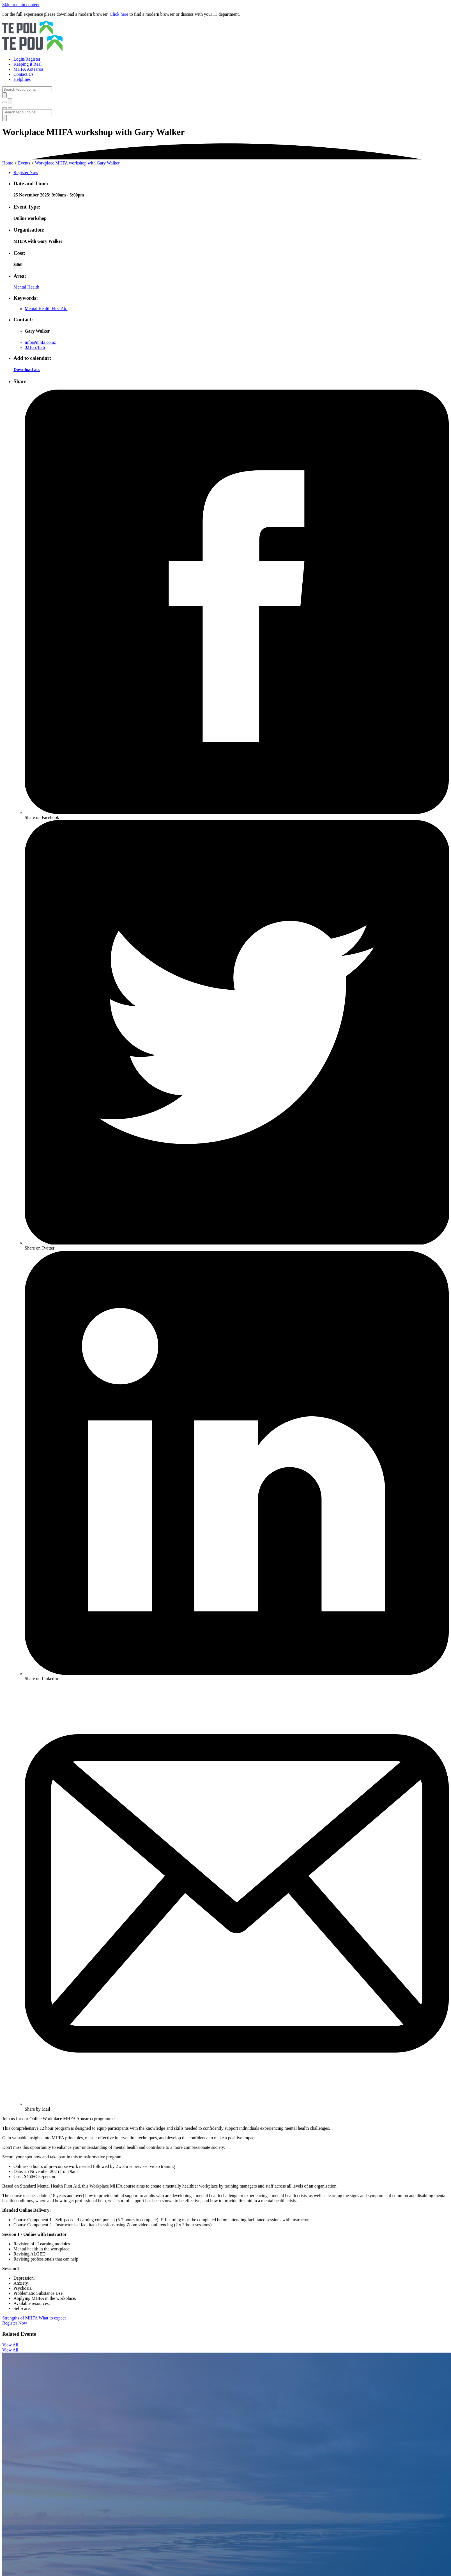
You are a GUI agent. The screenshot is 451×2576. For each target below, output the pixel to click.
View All (10, 2344)
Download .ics (26, 369)
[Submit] (4, 95)
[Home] (225, 36)
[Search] (27, 89)
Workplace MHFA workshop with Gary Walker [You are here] (77, 163)
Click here (119, 14)
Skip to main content (21, 4)
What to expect (52, 2318)
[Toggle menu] (4, 108)
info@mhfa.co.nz (40, 342)
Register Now (25, 172)
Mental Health (26, 287)
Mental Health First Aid (46, 308)
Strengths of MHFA (20, 2318)
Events (24, 163)
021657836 (35, 347)
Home (7, 163)
